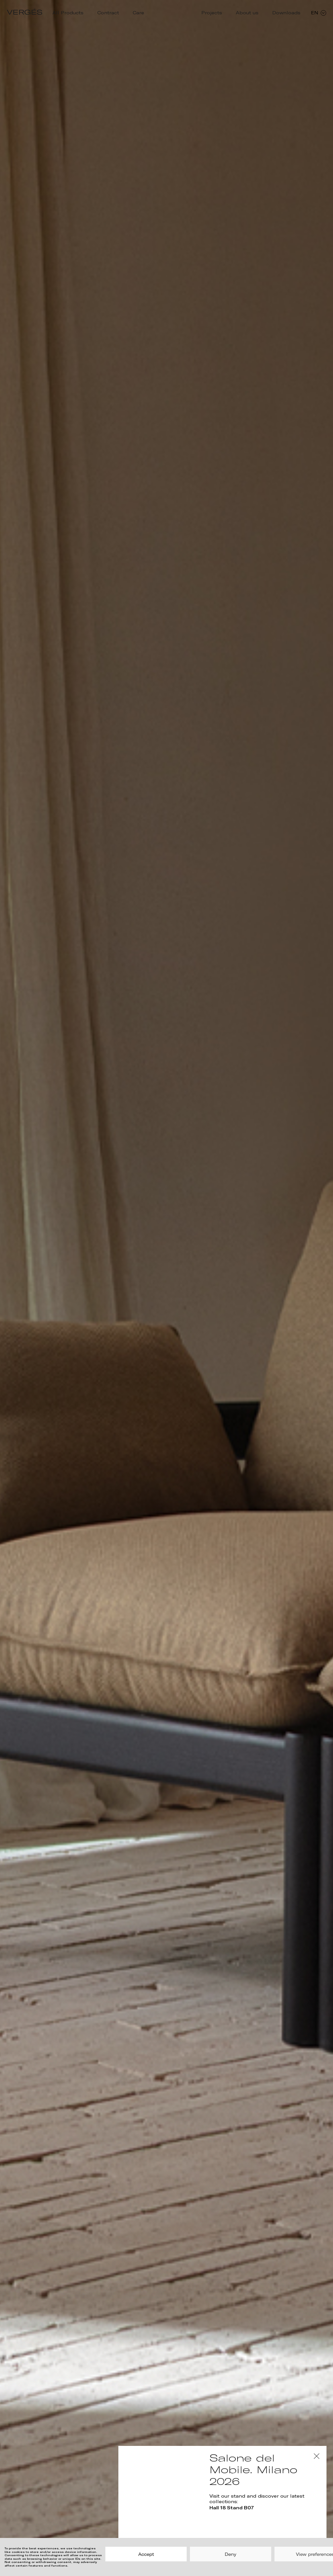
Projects (211, 12)
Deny (230, 2554)
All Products (68, 12)
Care (138, 12)
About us (247, 12)
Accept (146, 2554)
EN (318, 13)
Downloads (286, 12)
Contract (108, 12)
